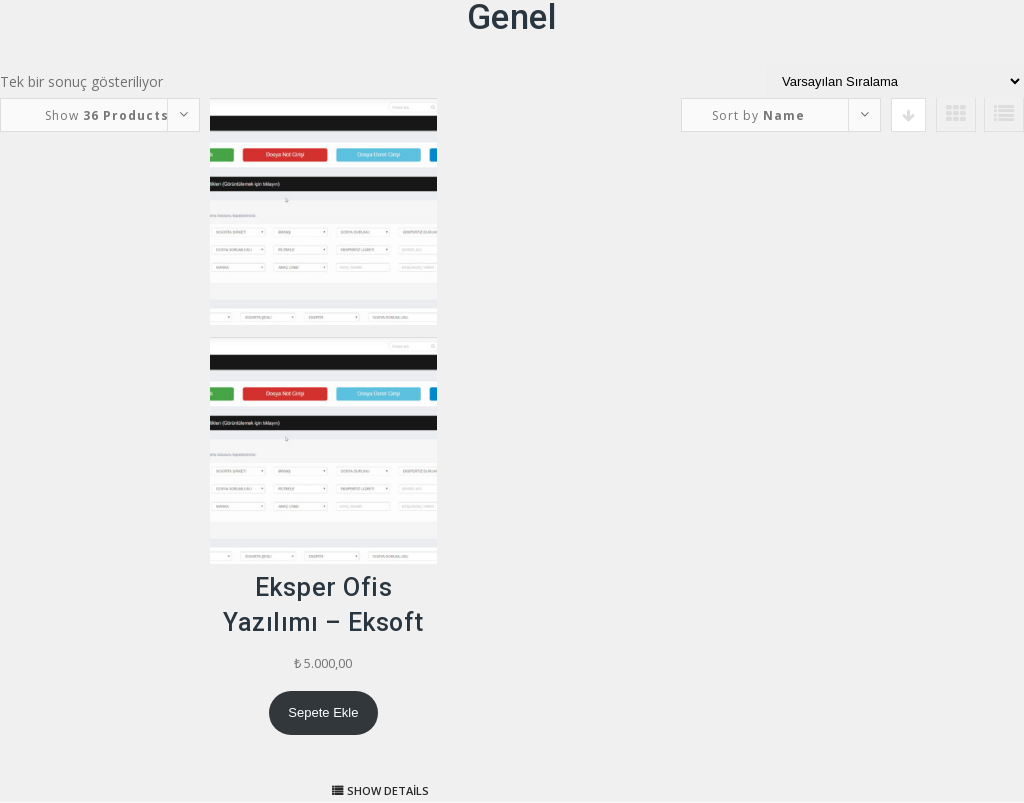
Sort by (758, 115)
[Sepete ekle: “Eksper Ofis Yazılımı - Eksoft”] (323, 713)
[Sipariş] (895, 81)
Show (107, 115)
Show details (388, 790)
